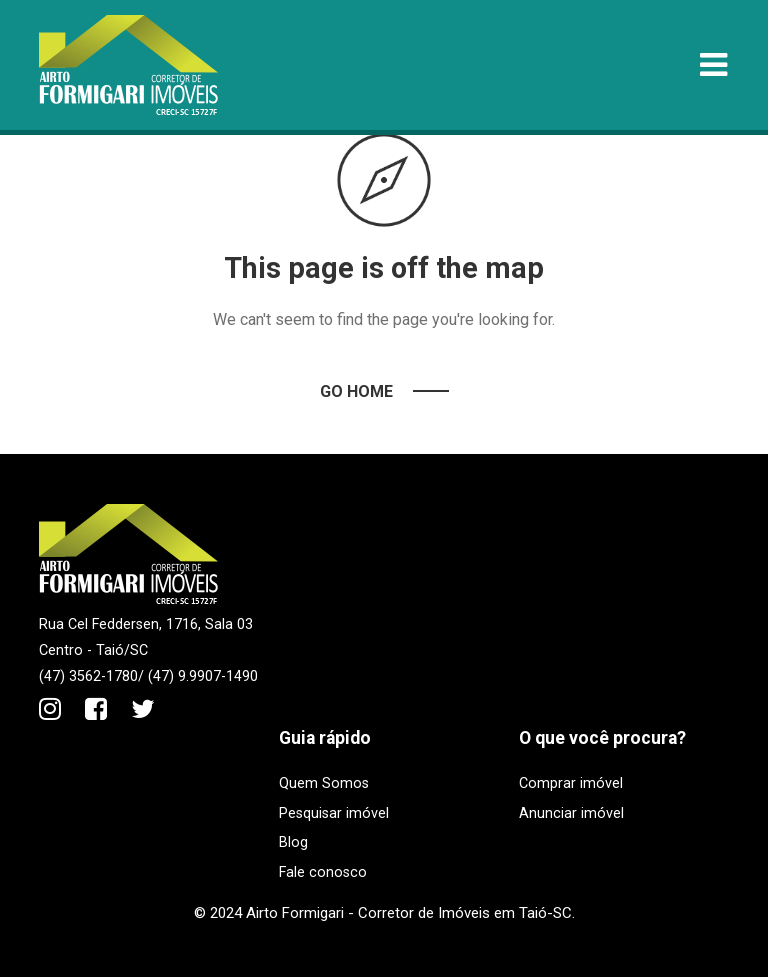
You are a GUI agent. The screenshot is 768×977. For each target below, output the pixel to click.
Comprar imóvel (571, 783)
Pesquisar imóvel (334, 813)
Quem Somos (324, 783)
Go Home (356, 391)
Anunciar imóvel (571, 813)
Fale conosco (323, 872)
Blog (293, 842)
